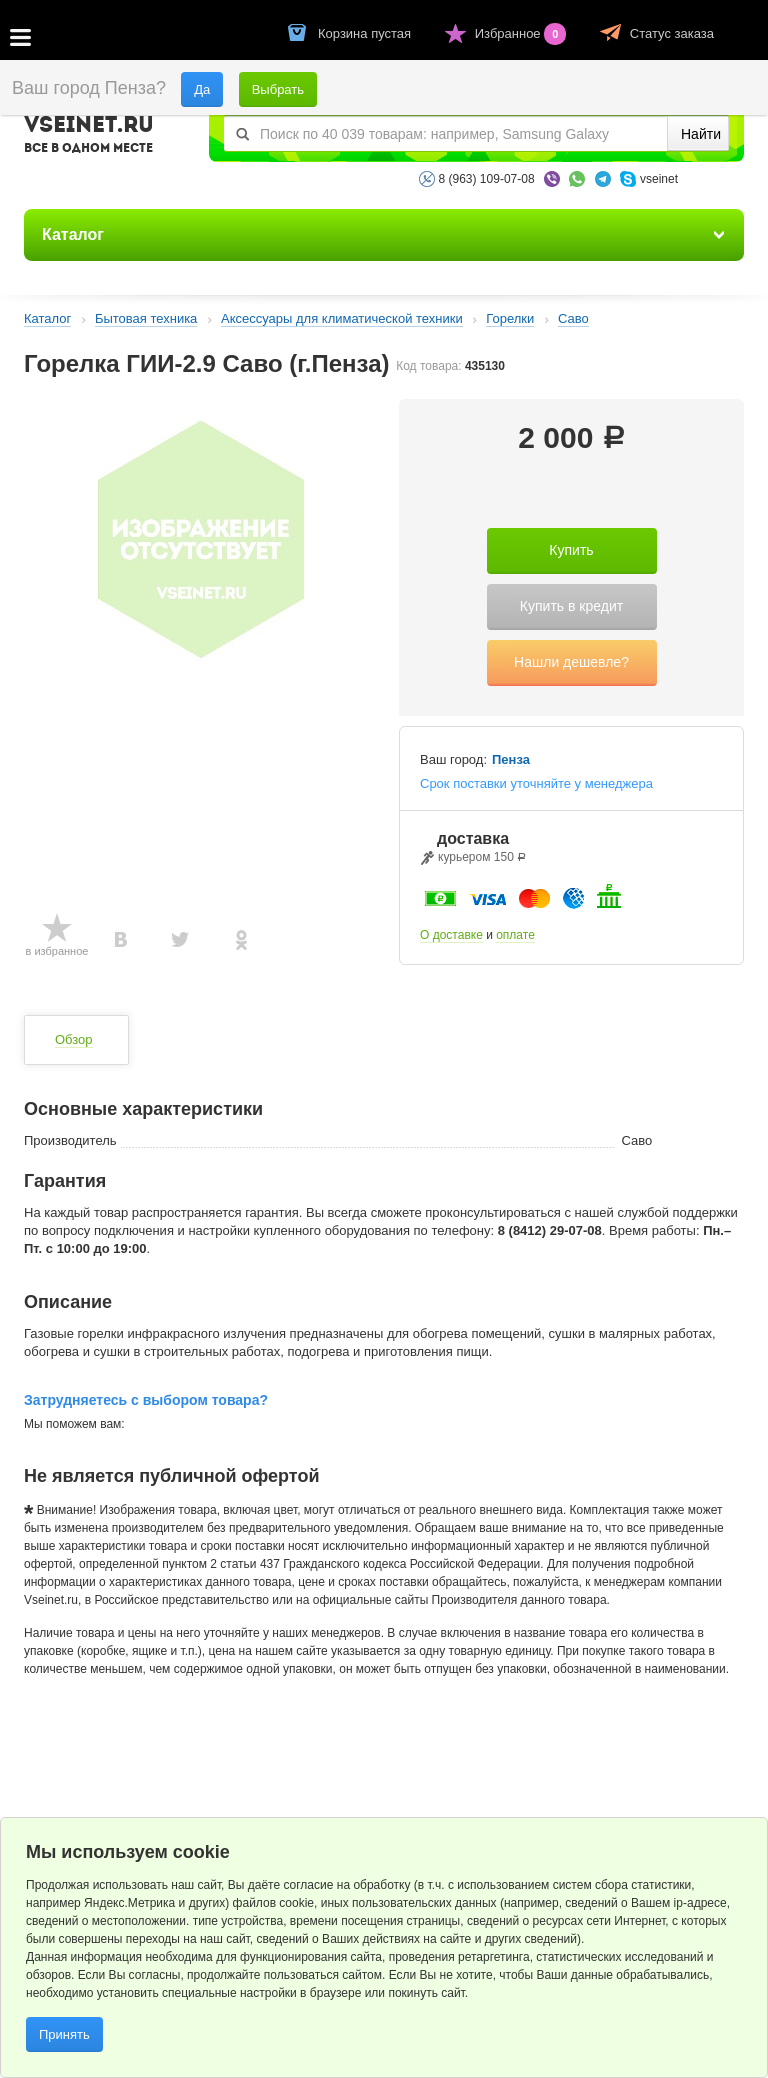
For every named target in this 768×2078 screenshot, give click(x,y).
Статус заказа (672, 33)
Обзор (74, 1039)
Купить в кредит (571, 606)
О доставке (451, 935)
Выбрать (278, 89)
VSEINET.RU (89, 137)
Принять (64, 2034)
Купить (571, 550)
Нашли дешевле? (571, 662)
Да (202, 89)
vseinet (659, 179)
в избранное (57, 951)
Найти (701, 134)
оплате (515, 935)
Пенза (511, 760)
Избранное (522, 33)
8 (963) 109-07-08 (487, 179)
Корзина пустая (366, 33)
